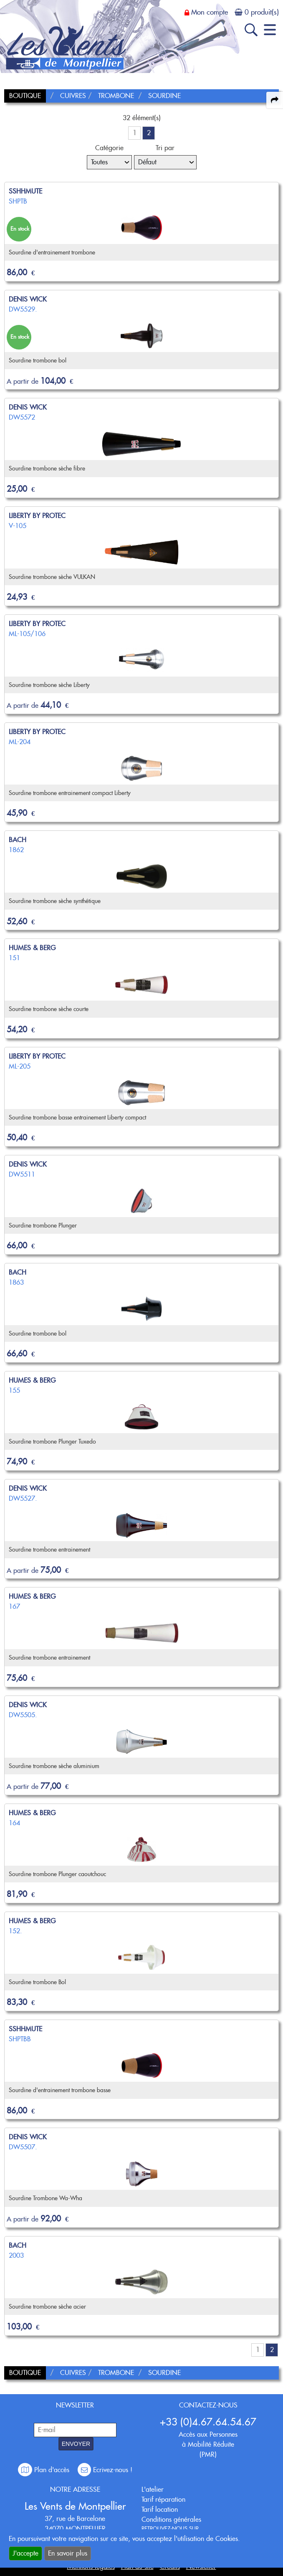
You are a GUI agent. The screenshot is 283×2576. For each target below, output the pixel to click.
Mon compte (209, 12)
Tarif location (160, 2509)
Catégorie (109, 147)
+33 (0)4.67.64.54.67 (208, 2421)
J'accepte (25, 2553)
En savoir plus (67, 2553)
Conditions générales (171, 2519)
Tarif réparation (163, 2499)
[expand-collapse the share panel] (274, 100)
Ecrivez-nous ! (105, 2469)
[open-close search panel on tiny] (251, 30)
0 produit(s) (262, 12)
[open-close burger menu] (270, 30)
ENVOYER (76, 2443)
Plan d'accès (44, 2469)
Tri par (165, 147)
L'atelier (153, 2489)
